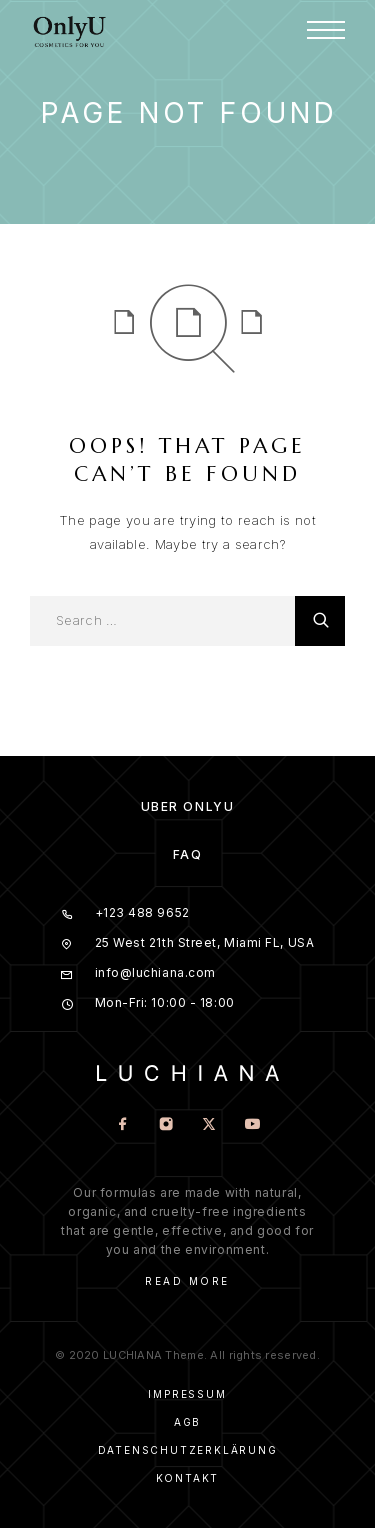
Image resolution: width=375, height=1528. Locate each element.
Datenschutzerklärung (188, 1450)
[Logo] (70, 30)
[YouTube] (252, 1125)
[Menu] (326, 30)
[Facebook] (123, 1125)
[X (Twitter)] (209, 1125)
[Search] (320, 621)
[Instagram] (166, 1125)
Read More (187, 1281)
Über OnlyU (188, 806)
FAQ (188, 854)
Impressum (187, 1394)
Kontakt (188, 1478)
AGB (187, 1422)
